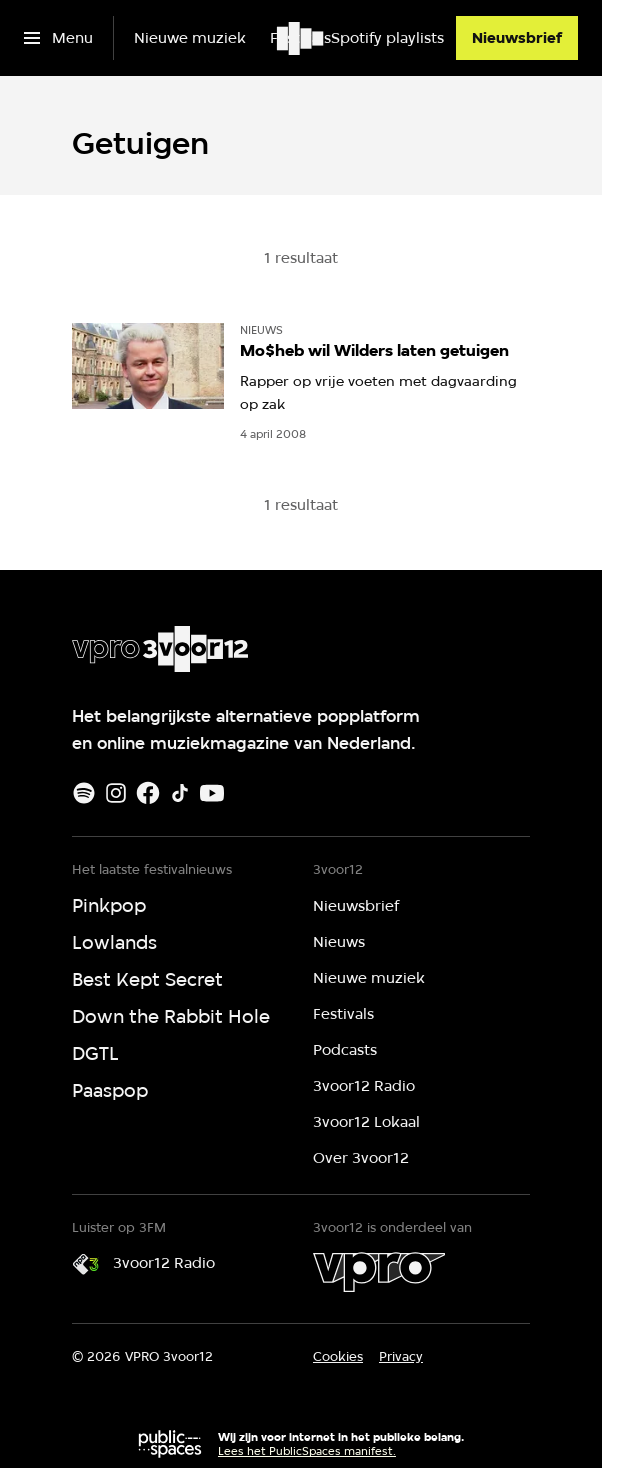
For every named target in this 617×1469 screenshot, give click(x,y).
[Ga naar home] (301, 38)
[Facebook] (148, 793)
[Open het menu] (58, 38)
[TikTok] (180, 793)
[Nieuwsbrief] (517, 38)
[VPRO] (379, 1272)
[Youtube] (212, 793)
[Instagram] (116, 793)
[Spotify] (84, 793)
